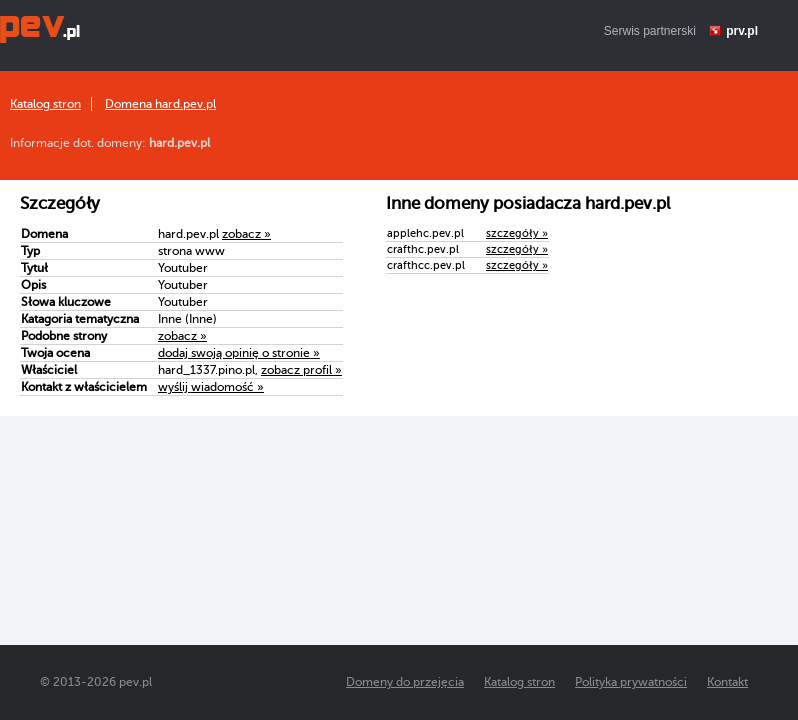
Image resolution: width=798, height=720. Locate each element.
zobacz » (246, 234)
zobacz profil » (301, 370)
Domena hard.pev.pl (160, 104)
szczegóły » (517, 233)
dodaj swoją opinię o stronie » (239, 353)
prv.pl (742, 31)
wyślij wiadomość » (211, 387)
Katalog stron (45, 104)
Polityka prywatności (631, 682)
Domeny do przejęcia (405, 682)
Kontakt (727, 682)
